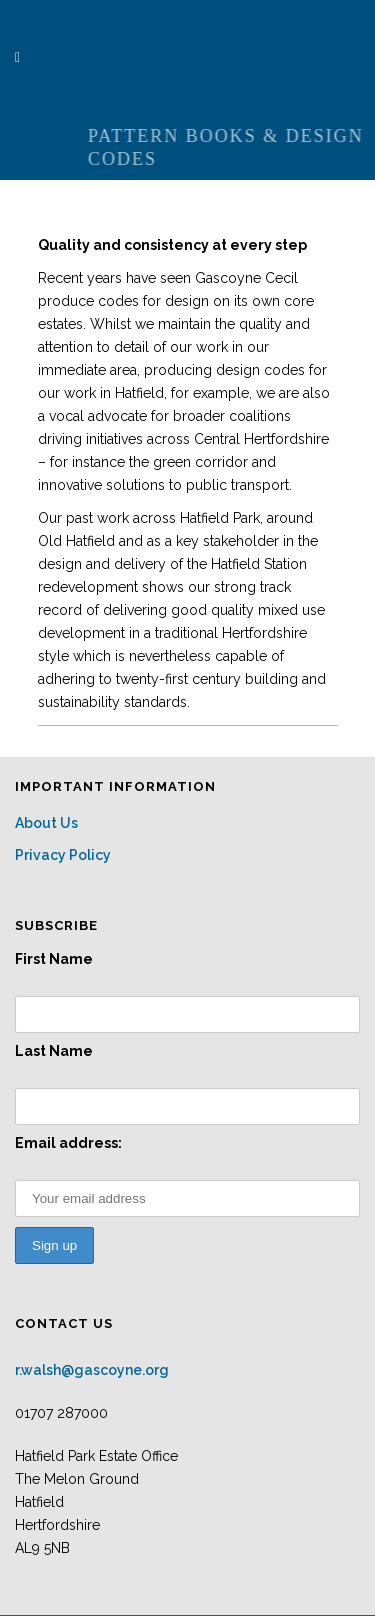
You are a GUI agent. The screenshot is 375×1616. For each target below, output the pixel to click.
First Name (54, 959)
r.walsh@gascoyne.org (92, 1370)
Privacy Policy (63, 855)
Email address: (68, 1143)
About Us (46, 823)
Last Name (54, 1051)
